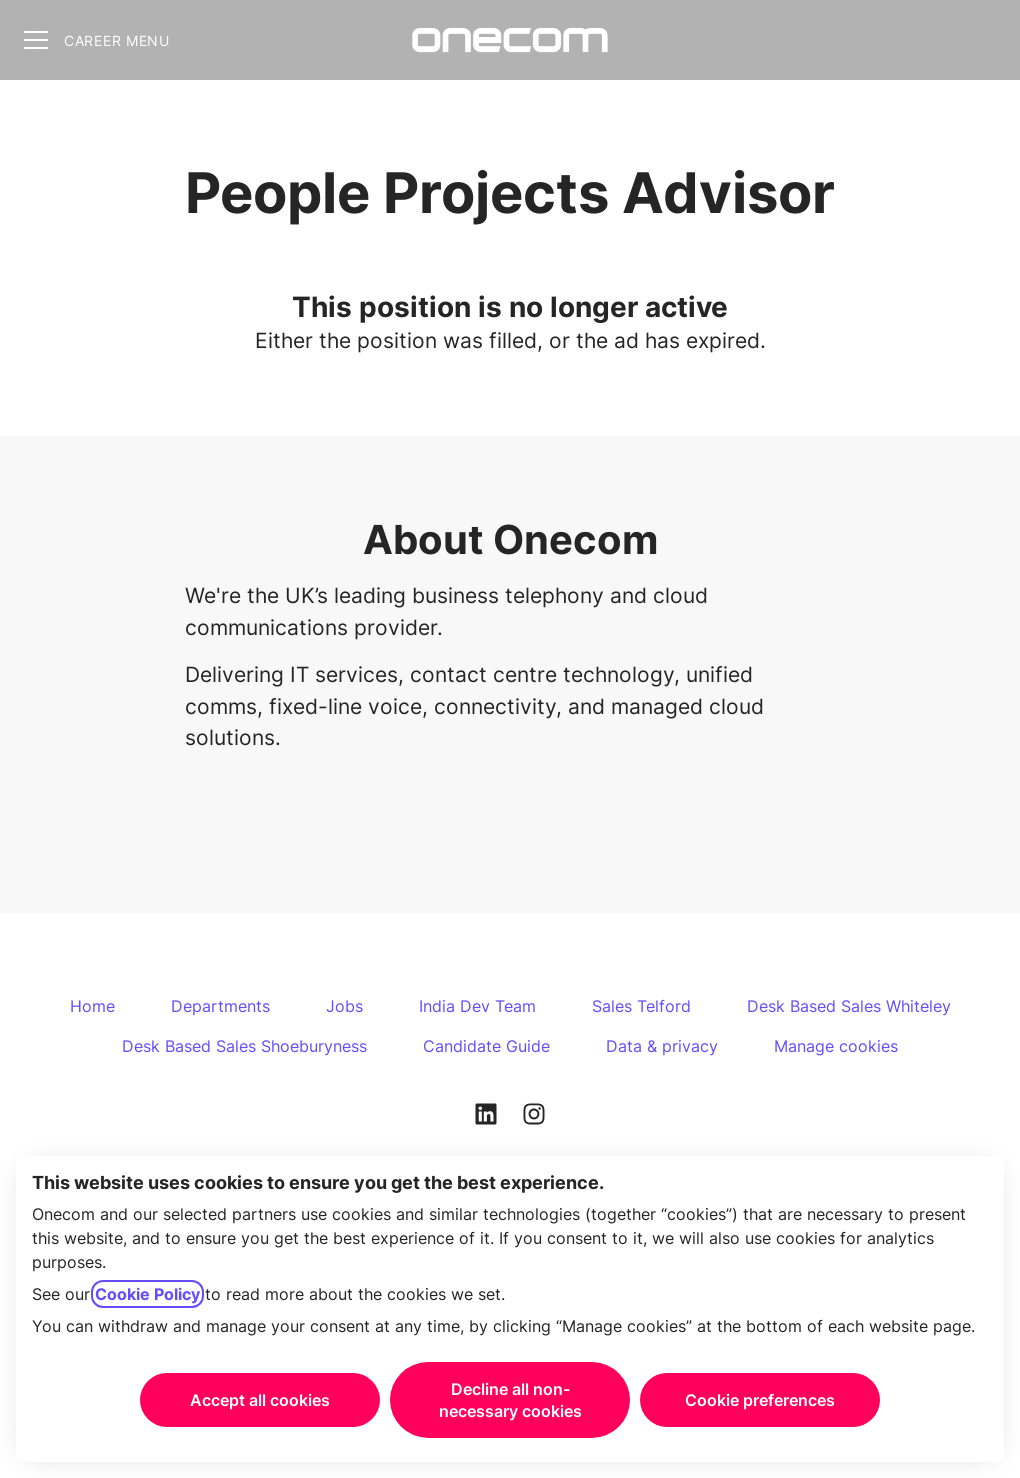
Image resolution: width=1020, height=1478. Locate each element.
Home (92, 1006)
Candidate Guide (486, 1046)
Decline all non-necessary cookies (510, 1400)
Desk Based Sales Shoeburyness (244, 1046)
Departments (220, 1006)
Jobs (344, 1006)
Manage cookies (836, 1046)
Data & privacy (662, 1046)
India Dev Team (477, 1006)
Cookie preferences (760, 1400)
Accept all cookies (260, 1400)
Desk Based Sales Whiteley (849, 1006)
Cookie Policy (147, 1294)
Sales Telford (641, 1006)
